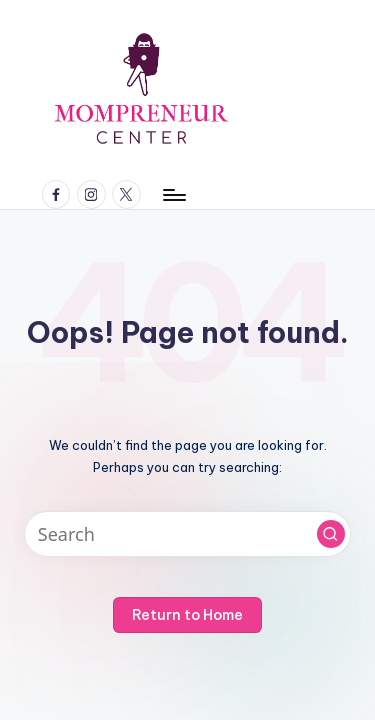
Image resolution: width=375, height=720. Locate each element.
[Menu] (173, 194)
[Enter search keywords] (187, 534)
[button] (331, 534)
